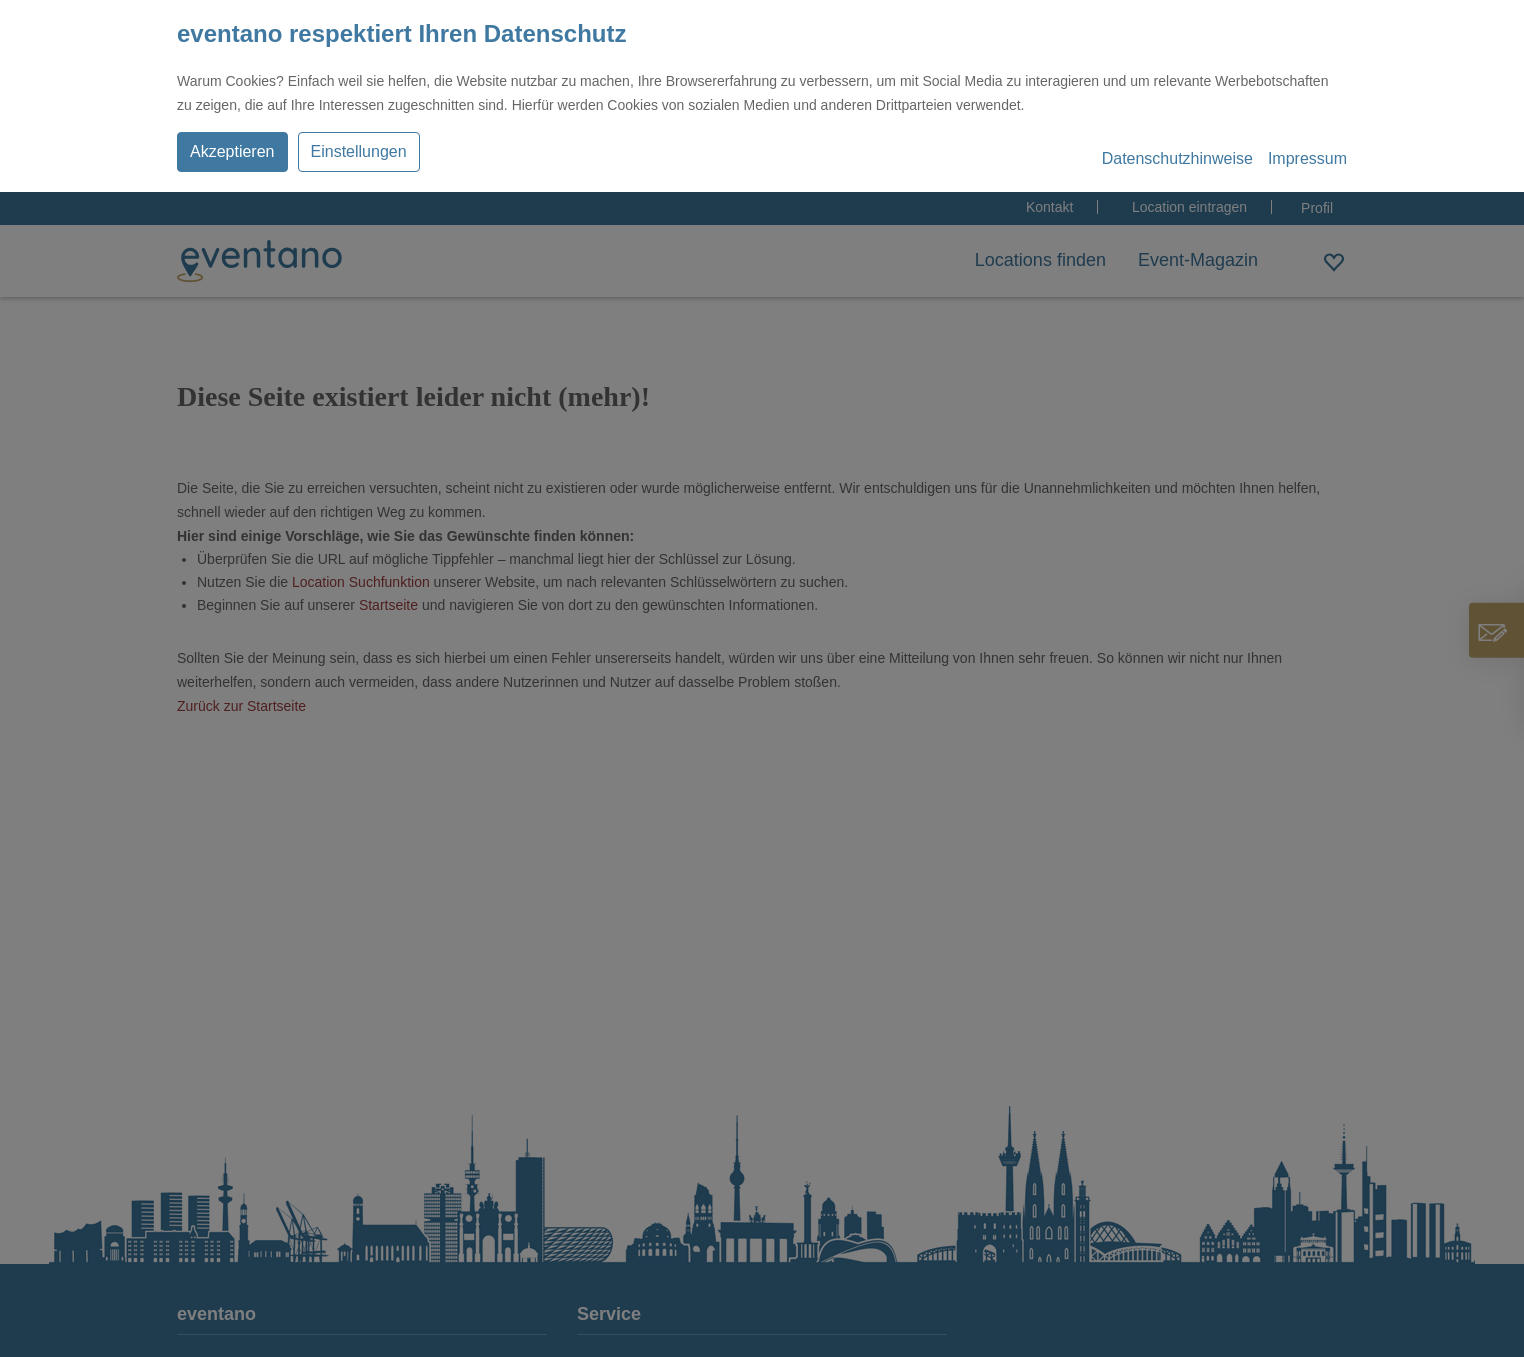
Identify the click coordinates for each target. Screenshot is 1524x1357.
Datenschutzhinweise (1177, 158)
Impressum (1307, 158)
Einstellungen (359, 151)
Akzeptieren (232, 151)
